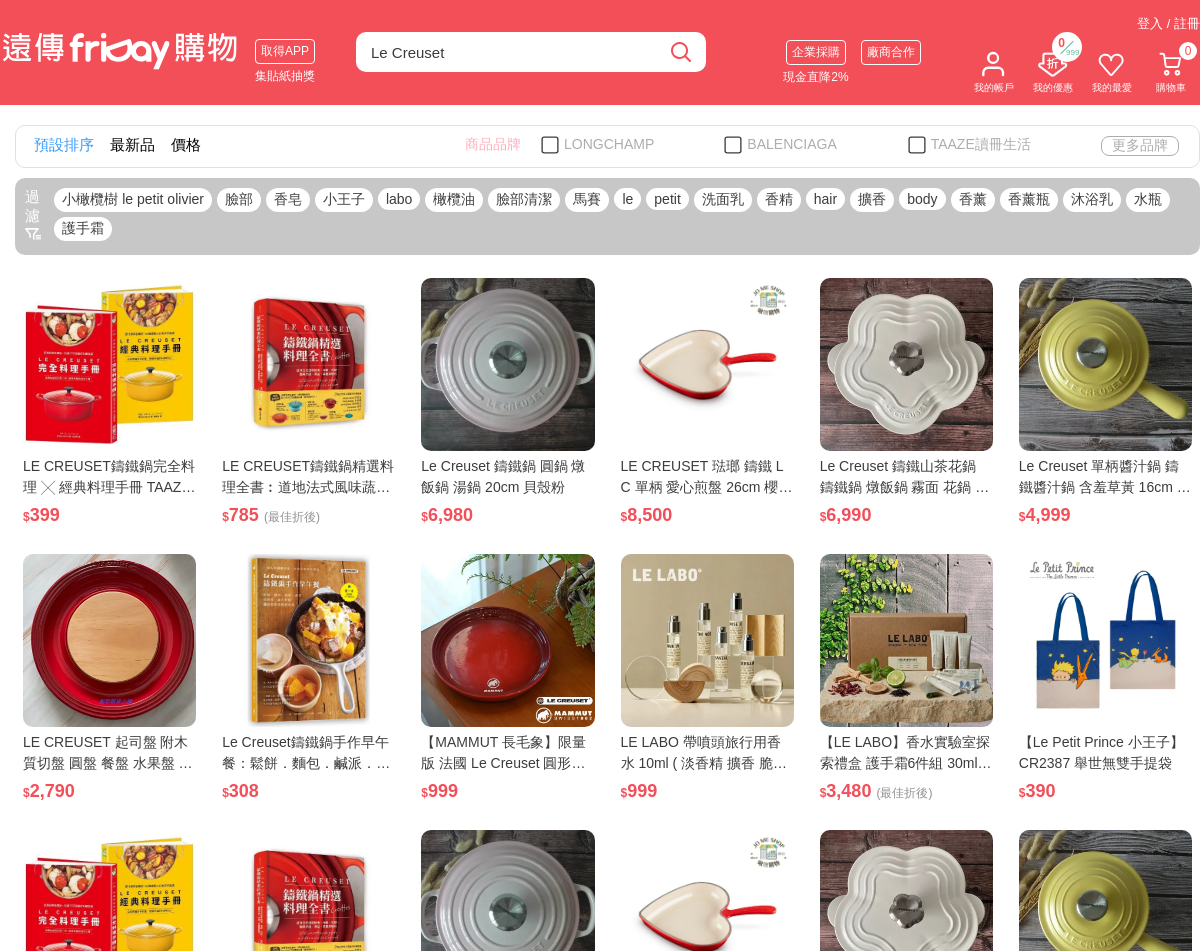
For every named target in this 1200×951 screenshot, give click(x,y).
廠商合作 (891, 52)
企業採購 (816, 52)
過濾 (33, 215)
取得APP (285, 51)
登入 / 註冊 (1168, 23)
